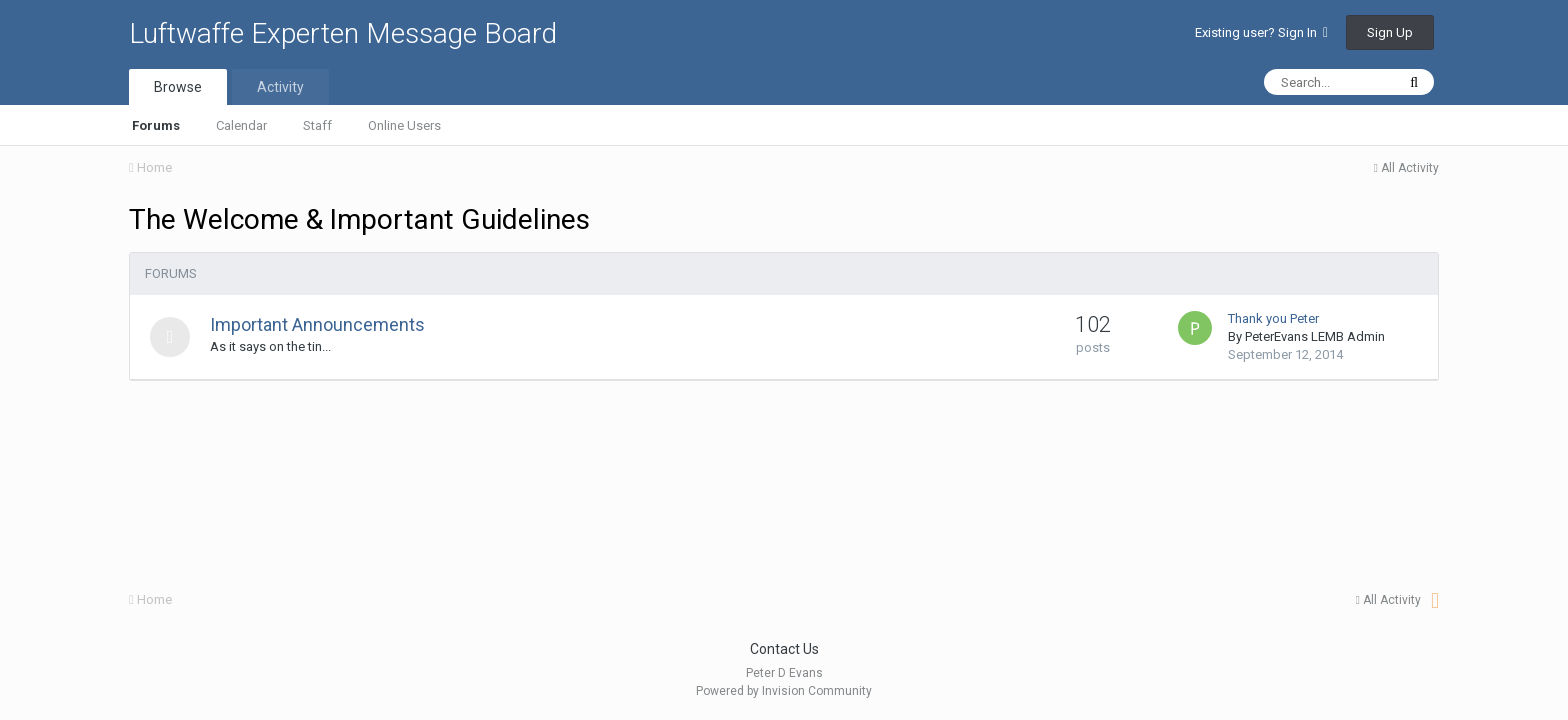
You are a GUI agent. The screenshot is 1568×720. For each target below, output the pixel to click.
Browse (178, 87)
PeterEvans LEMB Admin (1315, 336)
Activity (280, 87)
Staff (317, 125)
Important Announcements (317, 324)
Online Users (404, 125)
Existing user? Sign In (1261, 32)
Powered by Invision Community (784, 691)
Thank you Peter (1273, 318)
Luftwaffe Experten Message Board (343, 33)
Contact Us (784, 649)
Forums (156, 125)
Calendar (241, 125)
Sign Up (1390, 32)
